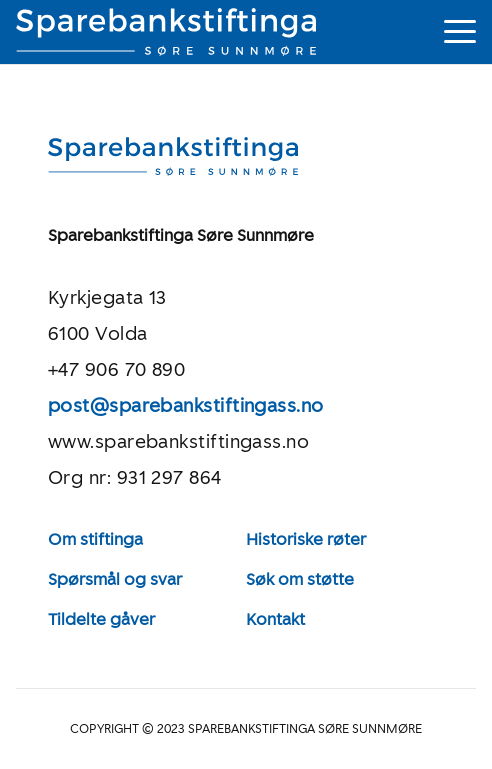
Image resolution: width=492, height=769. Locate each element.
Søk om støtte (300, 579)
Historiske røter (306, 539)
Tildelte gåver (101, 619)
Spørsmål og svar (115, 579)
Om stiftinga (95, 539)
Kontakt (275, 619)
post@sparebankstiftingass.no (186, 406)
